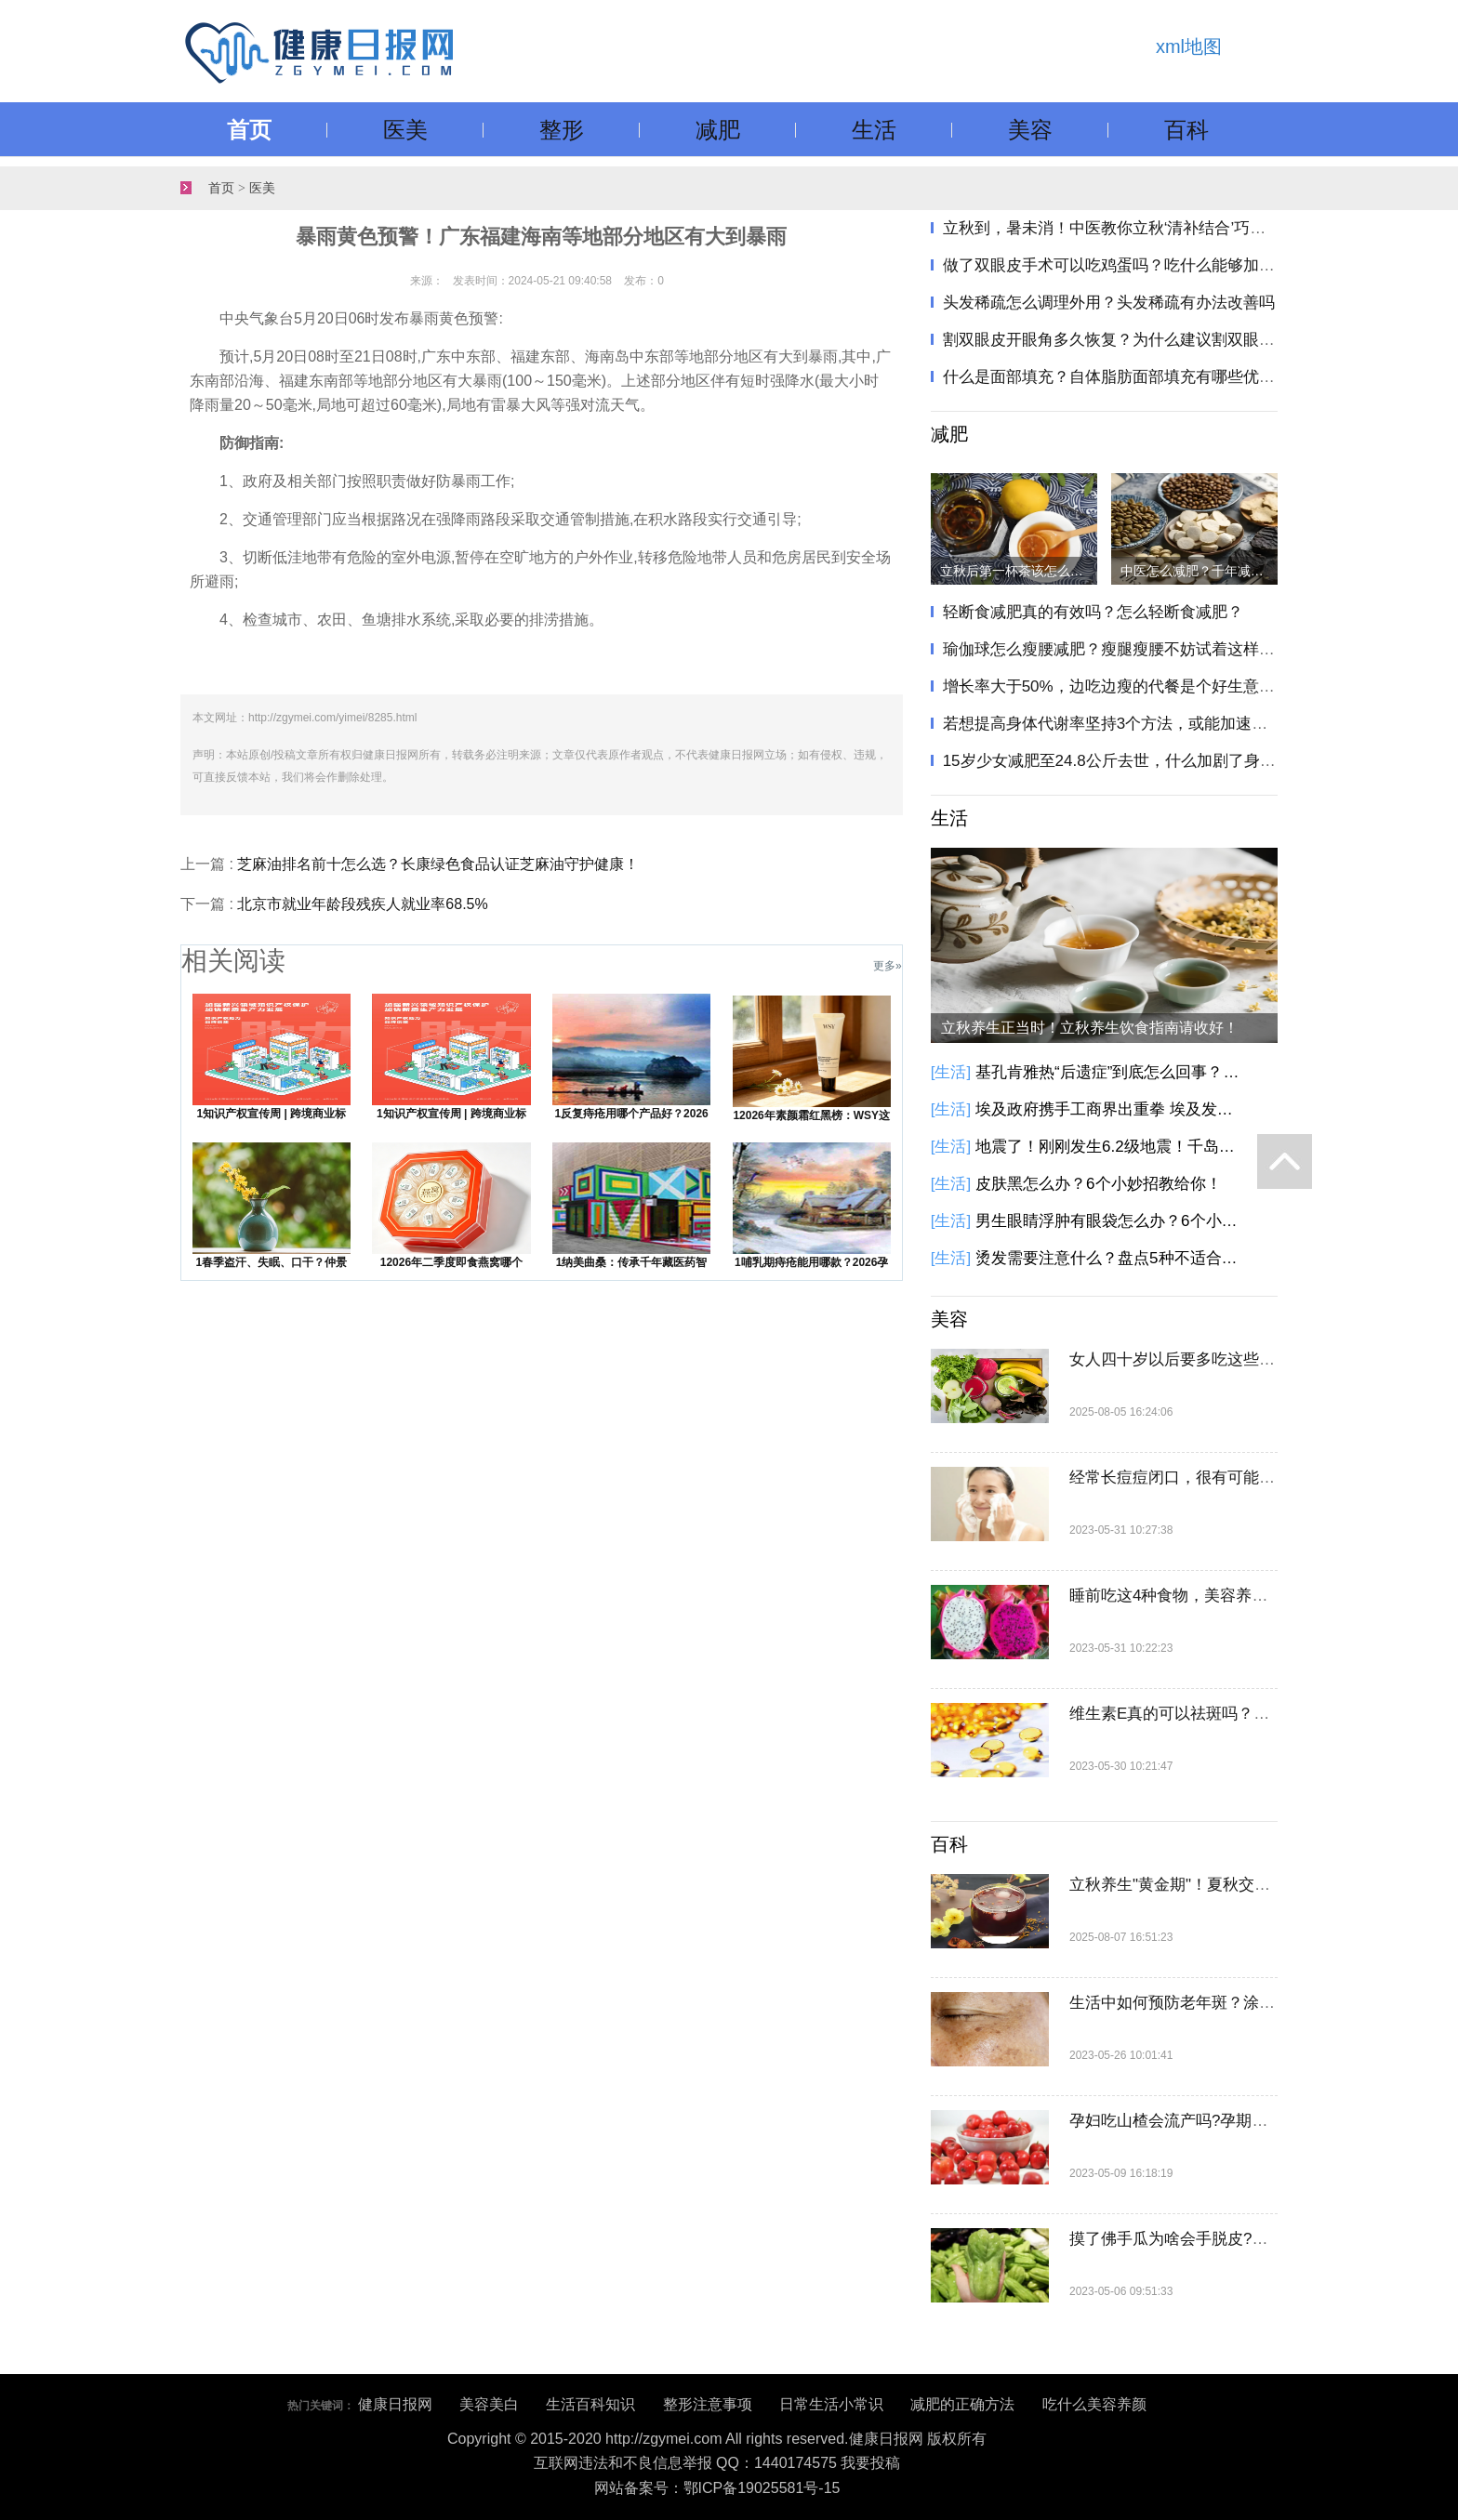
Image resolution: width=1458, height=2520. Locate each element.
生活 (874, 129)
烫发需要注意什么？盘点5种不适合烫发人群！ (1110, 1258)
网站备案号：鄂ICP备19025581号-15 (717, 2488)
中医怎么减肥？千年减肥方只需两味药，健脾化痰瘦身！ (1199, 570)
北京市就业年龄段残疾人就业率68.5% (362, 904)
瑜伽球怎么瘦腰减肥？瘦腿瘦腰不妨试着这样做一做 (1124, 649)
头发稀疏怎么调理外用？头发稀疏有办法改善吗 (1109, 302)
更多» (887, 965)
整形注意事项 (707, 2404)
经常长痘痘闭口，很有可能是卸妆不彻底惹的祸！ (1243, 1477)
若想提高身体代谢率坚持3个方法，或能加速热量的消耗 (1137, 723)
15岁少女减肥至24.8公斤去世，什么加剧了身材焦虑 (1125, 761)
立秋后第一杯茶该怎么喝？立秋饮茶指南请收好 (1018, 570)
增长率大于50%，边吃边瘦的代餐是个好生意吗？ (1117, 686)
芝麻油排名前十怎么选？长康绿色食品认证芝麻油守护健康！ (438, 864)
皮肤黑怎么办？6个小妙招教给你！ (1098, 1184)
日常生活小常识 (831, 2404)
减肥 (718, 129)
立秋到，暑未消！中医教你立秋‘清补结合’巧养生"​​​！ (1123, 228)
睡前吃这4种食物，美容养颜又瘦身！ (1200, 1595)
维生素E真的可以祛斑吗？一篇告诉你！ (1208, 1713)
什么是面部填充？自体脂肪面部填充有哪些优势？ (1117, 377)
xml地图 (1189, 46)
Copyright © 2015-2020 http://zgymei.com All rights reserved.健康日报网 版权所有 (717, 2439)
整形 (561, 129)
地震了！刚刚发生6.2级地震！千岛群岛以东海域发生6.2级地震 (1110, 1146)
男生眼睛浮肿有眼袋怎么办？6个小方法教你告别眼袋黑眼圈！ (1110, 1221)
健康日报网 (395, 2404)
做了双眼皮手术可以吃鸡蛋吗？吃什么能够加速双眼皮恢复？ (1156, 265)
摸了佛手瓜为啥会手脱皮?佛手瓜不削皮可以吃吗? (1244, 2239)
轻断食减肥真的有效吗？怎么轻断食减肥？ (1093, 612)
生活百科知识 (590, 2404)
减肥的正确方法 (962, 2404)
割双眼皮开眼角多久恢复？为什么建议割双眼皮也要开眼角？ (1156, 340)
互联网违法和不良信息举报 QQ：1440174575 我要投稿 (717, 2463)
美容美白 (489, 2404)
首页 (249, 129)
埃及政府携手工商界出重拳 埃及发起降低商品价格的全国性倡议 (1110, 1109)
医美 (405, 129)
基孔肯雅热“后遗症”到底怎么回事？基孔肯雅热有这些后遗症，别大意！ (1110, 1072)
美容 (1030, 129)
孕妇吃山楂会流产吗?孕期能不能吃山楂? (1212, 2121)
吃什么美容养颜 (1094, 2404)
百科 (1186, 129)
